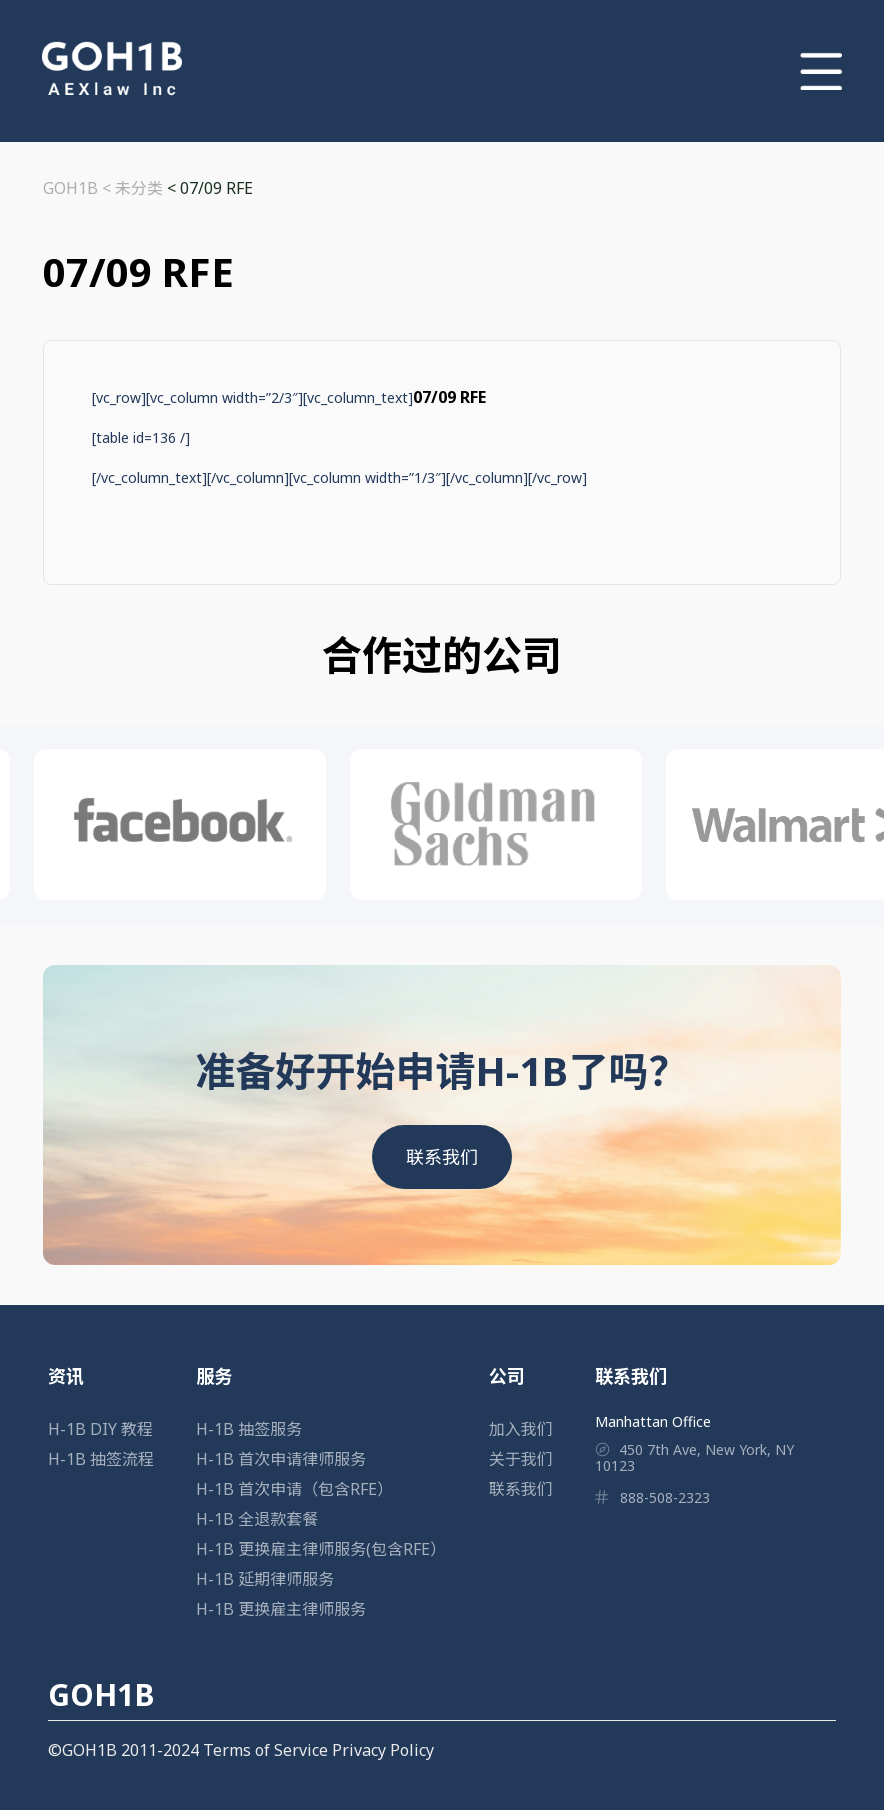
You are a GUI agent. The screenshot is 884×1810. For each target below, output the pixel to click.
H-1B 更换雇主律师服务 (281, 1609)
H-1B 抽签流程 (101, 1459)
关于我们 (521, 1459)
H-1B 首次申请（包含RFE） (294, 1489)
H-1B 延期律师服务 (265, 1579)
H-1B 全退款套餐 (257, 1519)
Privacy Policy (383, 1750)
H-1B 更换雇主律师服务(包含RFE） (321, 1549)
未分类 (139, 188)
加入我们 (521, 1429)
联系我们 (442, 1157)
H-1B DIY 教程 (100, 1429)
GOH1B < (79, 188)
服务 (214, 1376)
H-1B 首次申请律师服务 (281, 1459)
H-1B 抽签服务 (249, 1429)
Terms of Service (265, 1750)
